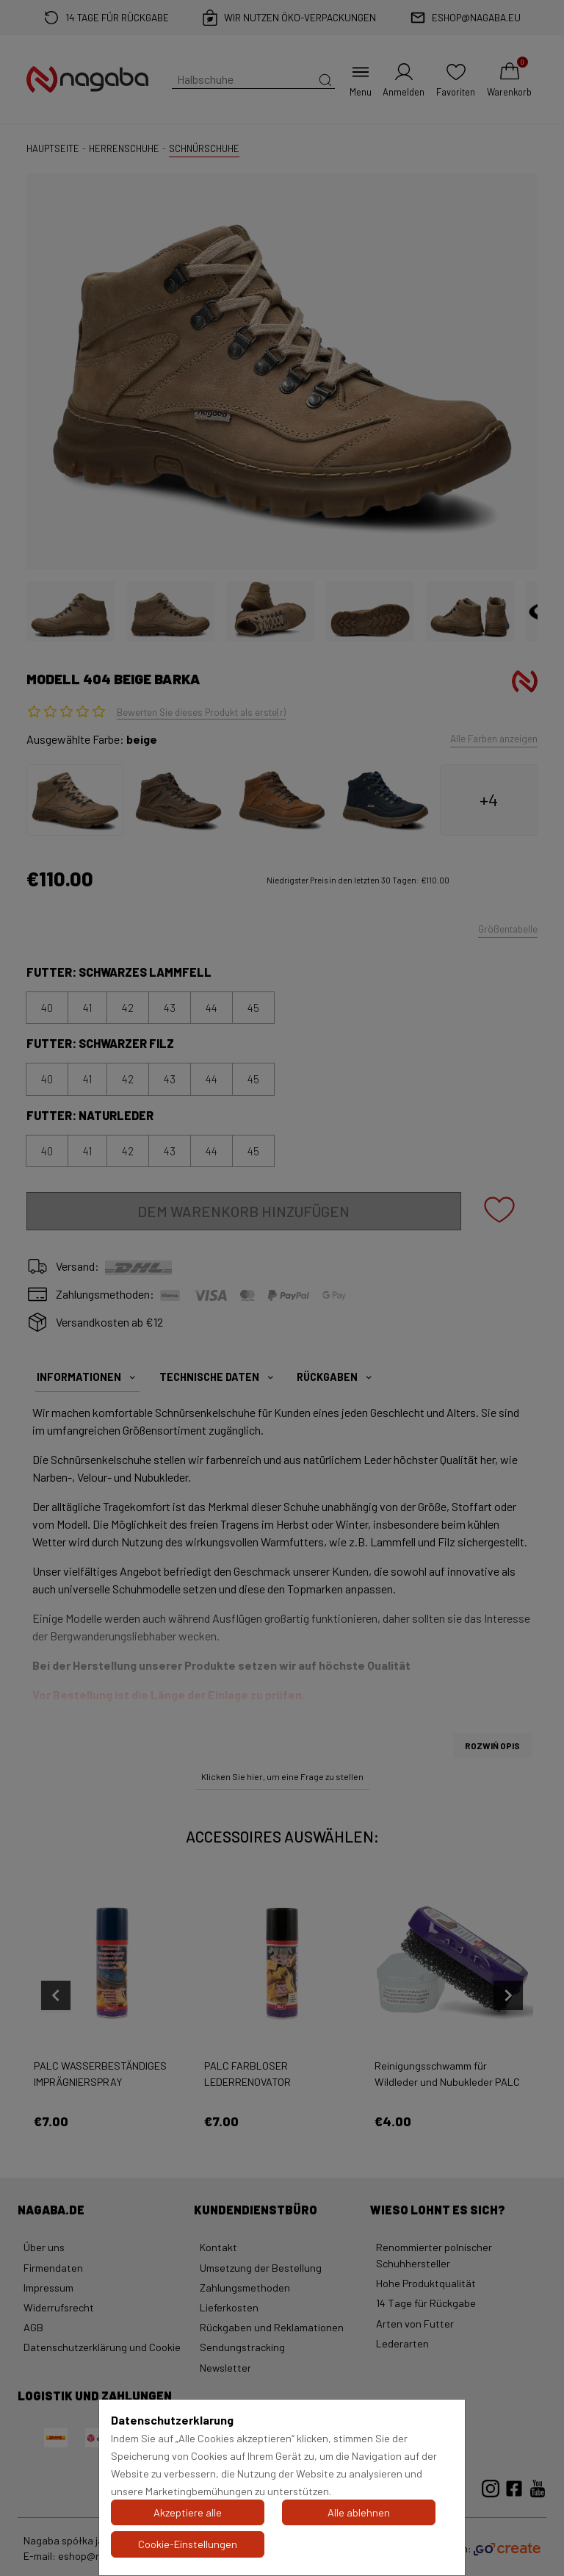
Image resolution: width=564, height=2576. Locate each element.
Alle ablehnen (359, 2512)
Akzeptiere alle (187, 2512)
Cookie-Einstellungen (187, 2544)
